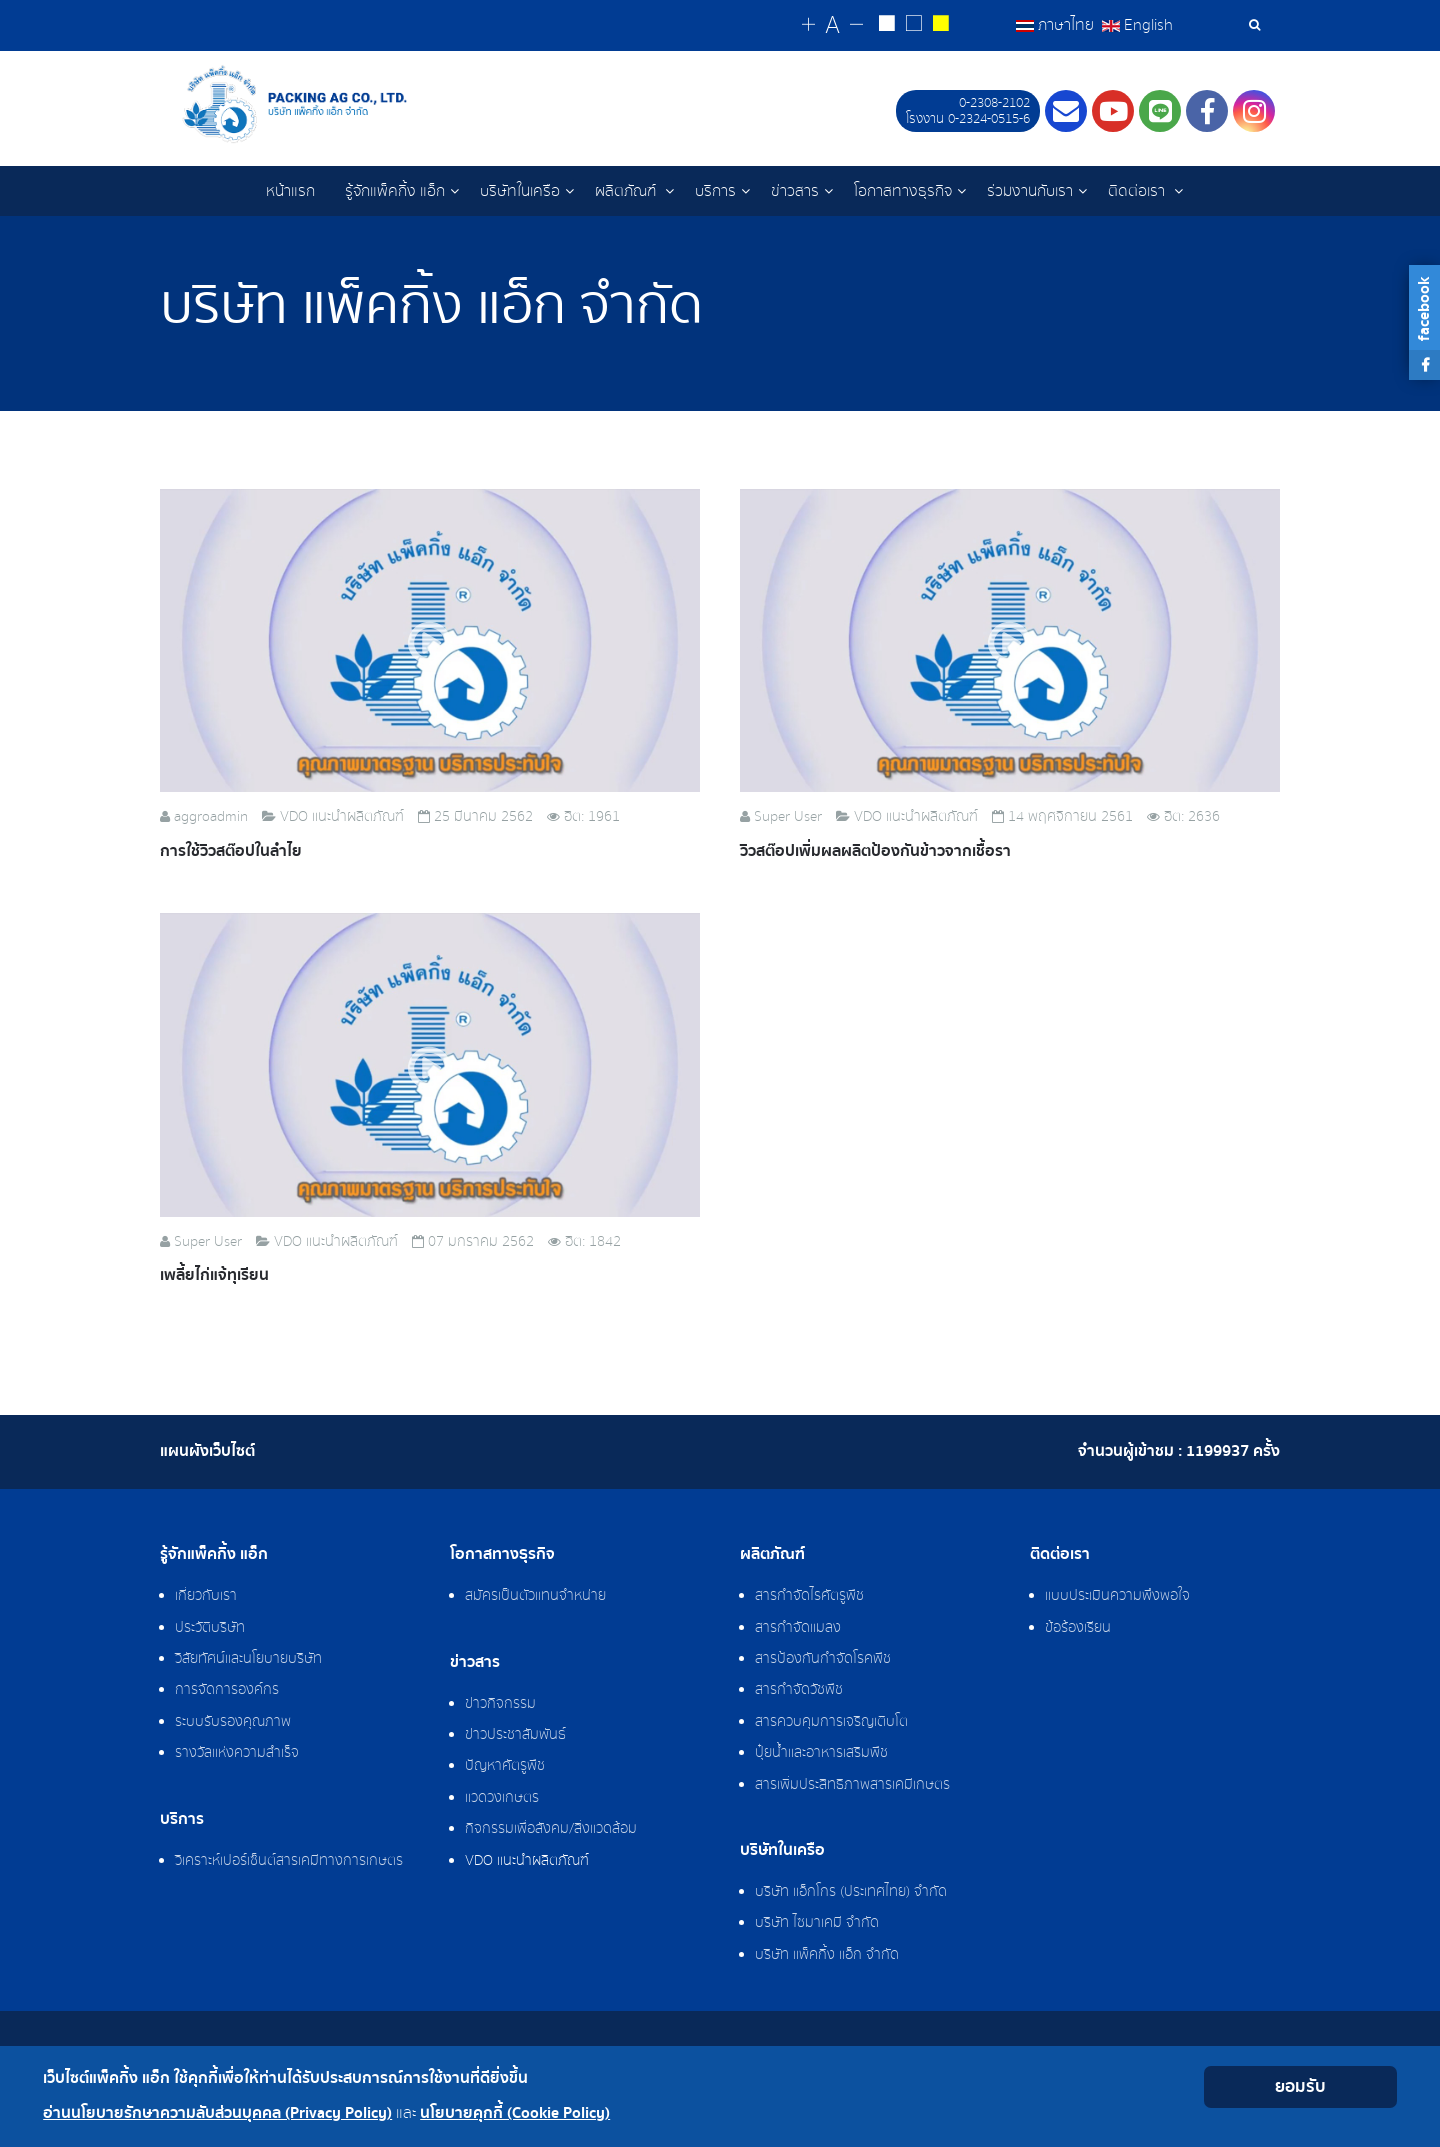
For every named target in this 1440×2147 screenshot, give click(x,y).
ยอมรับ (1300, 2086)
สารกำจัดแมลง (798, 1628)
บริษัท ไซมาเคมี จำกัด (817, 1923)
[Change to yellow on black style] (940, 26)
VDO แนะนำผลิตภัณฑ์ (527, 1861)
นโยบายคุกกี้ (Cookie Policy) (515, 2113)
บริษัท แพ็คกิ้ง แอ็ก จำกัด (827, 1955)
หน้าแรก (290, 191)
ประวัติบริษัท (210, 1628)
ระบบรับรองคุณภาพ (233, 1722)
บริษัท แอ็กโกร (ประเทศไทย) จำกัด (851, 1892)
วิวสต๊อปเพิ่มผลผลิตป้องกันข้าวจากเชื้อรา (875, 851)
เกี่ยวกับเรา (206, 1596)
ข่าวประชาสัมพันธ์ (515, 1735)
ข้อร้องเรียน (1078, 1628)
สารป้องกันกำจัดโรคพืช (823, 1659)
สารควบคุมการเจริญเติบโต (831, 1722)
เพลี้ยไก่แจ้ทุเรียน (214, 1275)
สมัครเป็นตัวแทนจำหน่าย (535, 1596)
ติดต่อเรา (1138, 191)
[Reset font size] (832, 26)
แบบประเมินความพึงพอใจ (1117, 1596)
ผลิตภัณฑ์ (627, 191)
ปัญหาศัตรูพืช (505, 1766)
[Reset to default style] (913, 26)
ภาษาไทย (1057, 25)
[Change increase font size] (808, 25)
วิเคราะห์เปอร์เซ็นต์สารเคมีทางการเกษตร (289, 1861)
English (1137, 25)
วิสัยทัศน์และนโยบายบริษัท (248, 1659)
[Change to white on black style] (886, 26)
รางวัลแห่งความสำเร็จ (237, 1753)
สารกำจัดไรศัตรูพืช (809, 1596)
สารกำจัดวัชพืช (799, 1690)
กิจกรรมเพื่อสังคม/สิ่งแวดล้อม (551, 1829)
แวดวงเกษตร (502, 1798)
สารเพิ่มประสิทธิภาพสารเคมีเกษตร (852, 1785)
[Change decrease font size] (856, 25)
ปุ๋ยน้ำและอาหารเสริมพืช (821, 1753)
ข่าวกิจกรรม (500, 1704)
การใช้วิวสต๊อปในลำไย (231, 851)
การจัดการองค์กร (227, 1690)
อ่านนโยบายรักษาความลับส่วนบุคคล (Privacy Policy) (217, 2113)
